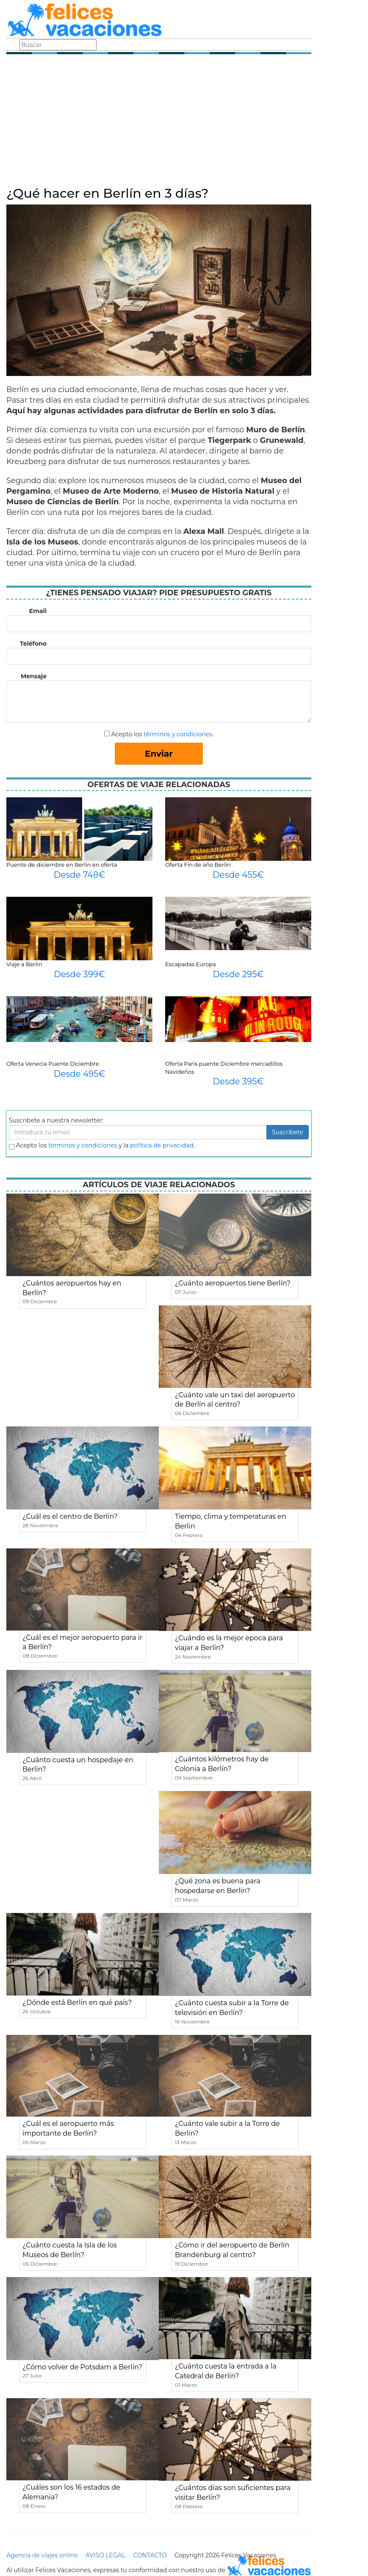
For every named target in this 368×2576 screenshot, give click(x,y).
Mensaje (34, 676)
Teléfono (33, 643)
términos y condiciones (178, 734)
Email (38, 611)
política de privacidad (162, 1145)
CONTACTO (149, 2555)
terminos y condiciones (82, 1145)
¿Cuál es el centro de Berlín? (70, 1516)
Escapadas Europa (190, 964)
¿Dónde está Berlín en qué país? (77, 2002)
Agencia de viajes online (42, 2555)
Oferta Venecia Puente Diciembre (52, 1063)
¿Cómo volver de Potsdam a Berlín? (82, 2367)
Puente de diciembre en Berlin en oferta (61, 864)
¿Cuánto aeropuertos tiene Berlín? (233, 1283)
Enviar (159, 754)
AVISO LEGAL (105, 2555)
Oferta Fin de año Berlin (198, 864)
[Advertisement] (158, 123)
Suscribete (287, 1132)
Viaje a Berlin (24, 964)
